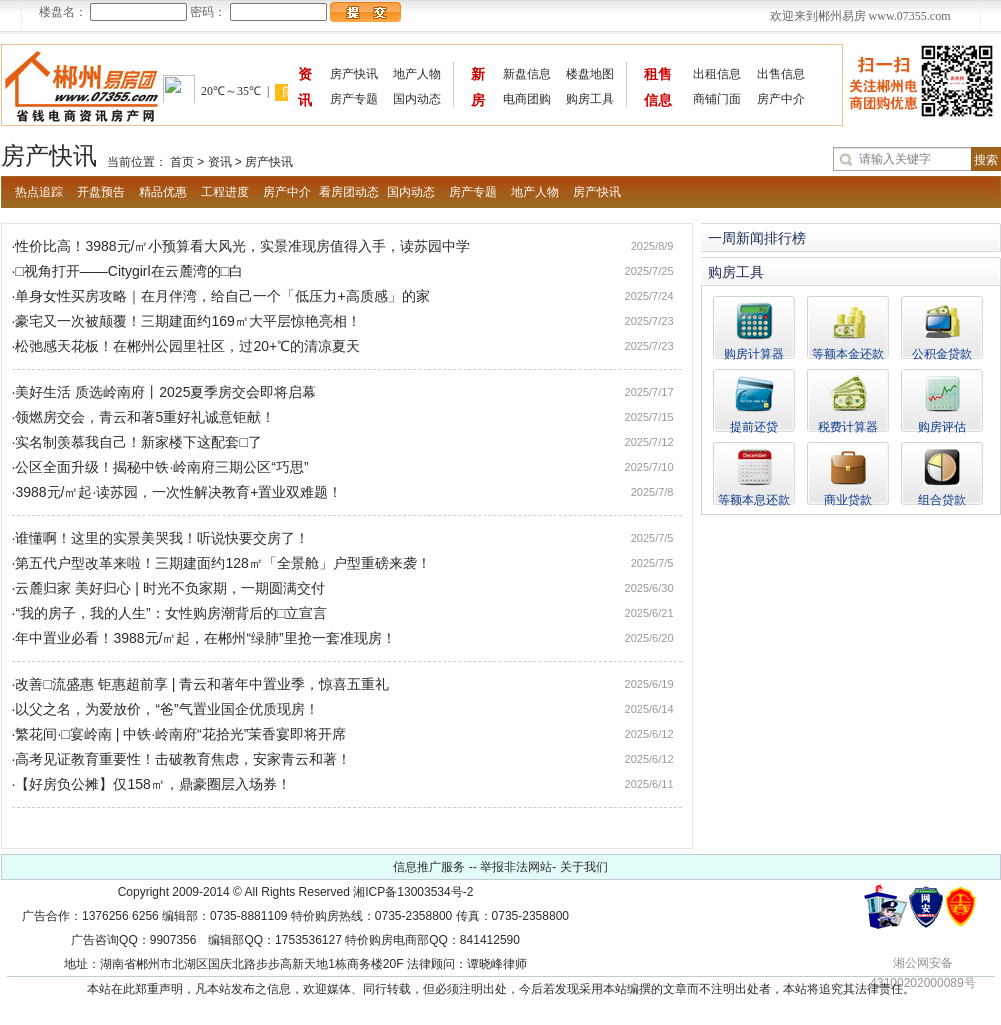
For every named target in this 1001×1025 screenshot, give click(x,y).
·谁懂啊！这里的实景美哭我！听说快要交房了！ (161, 538)
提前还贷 (754, 426)
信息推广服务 (429, 867)
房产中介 (781, 99)
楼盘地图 (590, 74)
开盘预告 (101, 192)
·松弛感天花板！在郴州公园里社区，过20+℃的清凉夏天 (186, 346)
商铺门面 (717, 99)
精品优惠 (163, 192)
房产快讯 (354, 74)
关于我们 (584, 867)
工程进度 (225, 192)
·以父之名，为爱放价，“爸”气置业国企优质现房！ (165, 709)
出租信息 (717, 74)
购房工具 (590, 99)
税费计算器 (848, 426)
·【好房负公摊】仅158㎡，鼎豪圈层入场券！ (151, 784)
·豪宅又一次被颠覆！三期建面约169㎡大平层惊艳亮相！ (186, 321)
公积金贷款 (942, 353)
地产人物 (417, 74)
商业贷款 (848, 499)
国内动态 (417, 99)
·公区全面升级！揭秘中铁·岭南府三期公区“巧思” (160, 467)
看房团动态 (349, 192)
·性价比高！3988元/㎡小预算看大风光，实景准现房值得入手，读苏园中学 (241, 246)
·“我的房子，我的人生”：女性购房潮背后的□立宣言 (170, 613)
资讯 (220, 162)
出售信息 (781, 74)
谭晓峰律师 (497, 964)
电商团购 (527, 99)
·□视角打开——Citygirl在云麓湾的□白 (128, 271)
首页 (182, 162)
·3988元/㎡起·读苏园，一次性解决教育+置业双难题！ (177, 492)
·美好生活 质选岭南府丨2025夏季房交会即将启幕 (164, 392)
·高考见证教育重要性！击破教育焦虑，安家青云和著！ (182, 759)
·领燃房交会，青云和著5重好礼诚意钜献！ (144, 417)
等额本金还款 (848, 353)
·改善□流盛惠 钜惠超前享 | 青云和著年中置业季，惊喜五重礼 (201, 684)
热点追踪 (39, 192)
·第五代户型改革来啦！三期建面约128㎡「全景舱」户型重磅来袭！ (221, 563)
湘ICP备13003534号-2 (413, 892)
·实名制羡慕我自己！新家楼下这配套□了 (137, 442)
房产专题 (354, 99)
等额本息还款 (754, 499)
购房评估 (942, 426)
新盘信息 (527, 74)
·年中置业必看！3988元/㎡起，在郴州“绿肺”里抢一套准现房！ (204, 638)
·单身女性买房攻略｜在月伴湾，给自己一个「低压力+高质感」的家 (221, 296)
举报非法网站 (516, 867)
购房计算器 (754, 353)
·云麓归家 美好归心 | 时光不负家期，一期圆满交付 (168, 588)
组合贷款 (942, 499)
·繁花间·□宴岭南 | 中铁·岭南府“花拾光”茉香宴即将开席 (179, 734)
